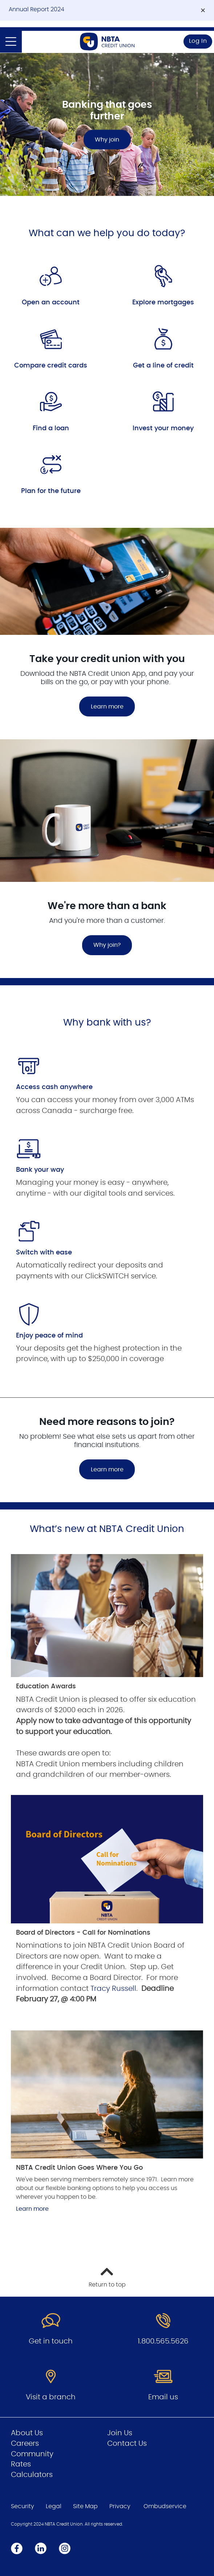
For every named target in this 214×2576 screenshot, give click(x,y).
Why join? (107, 945)
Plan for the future (51, 491)
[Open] (11, 42)
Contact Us (127, 2443)
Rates (21, 2464)
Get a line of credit (163, 365)
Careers (25, 2443)
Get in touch (51, 2341)
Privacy (119, 2506)
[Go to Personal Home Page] (107, 41)
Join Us (119, 2433)
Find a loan (51, 428)
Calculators (32, 2474)
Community (32, 2454)
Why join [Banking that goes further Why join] (107, 140)
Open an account (51, 302)
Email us (163, 2397)
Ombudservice (165, 2506)
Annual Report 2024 (36, 9)
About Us (27, 2433)
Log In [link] (198, 41)
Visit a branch (51, 2397)
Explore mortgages (163, 302)
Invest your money (163, 428)
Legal (53, 2506)
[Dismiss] (203, 10)
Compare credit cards (50, 365)
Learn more (107, 707)
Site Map (85, 2506)
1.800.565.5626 (163, 2341)
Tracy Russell (113, 1988)
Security (22, 2506)
